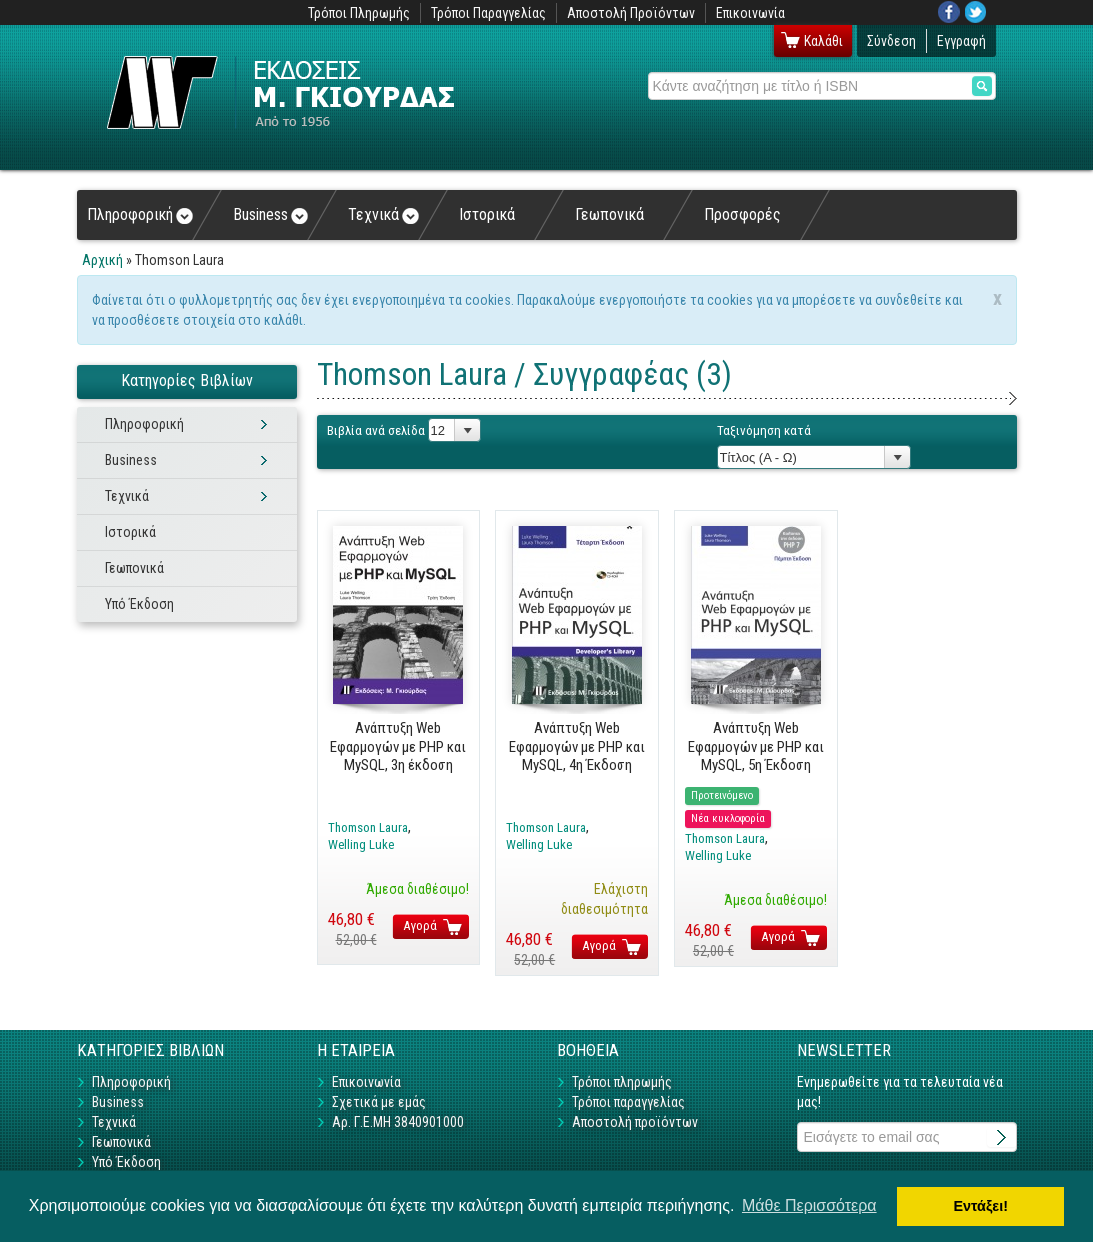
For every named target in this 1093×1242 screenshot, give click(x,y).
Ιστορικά (487, 214)
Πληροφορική (140, 214)
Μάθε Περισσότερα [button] (809, 1205)
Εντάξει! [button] (980, 1206)
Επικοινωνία (750, 13)
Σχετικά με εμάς (379, 1102)
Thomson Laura (368, 827)
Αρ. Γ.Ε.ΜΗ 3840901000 (398, 1122)
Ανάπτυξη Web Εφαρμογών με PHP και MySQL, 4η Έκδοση (577, 746)
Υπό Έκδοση (139, 604)
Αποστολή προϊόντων (635, 1122)
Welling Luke (361, 844)
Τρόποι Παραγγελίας (488, 13)
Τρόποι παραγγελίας (628, 1102)
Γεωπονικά (609, 214)
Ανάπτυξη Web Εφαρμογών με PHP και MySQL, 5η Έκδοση (756, 746)
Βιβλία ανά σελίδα (376, 430)
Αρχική (102, 260)
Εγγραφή (961, 41)
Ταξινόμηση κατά (764, 430)
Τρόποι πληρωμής (622, 1082)
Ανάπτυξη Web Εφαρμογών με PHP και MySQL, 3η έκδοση (398, 746)
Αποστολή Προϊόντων (631, 13)
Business (270, 214)
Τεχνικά (383, 214)
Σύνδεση (891, 41)
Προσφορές (742, 214)
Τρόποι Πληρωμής (359, 13)
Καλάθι (823, 41)
